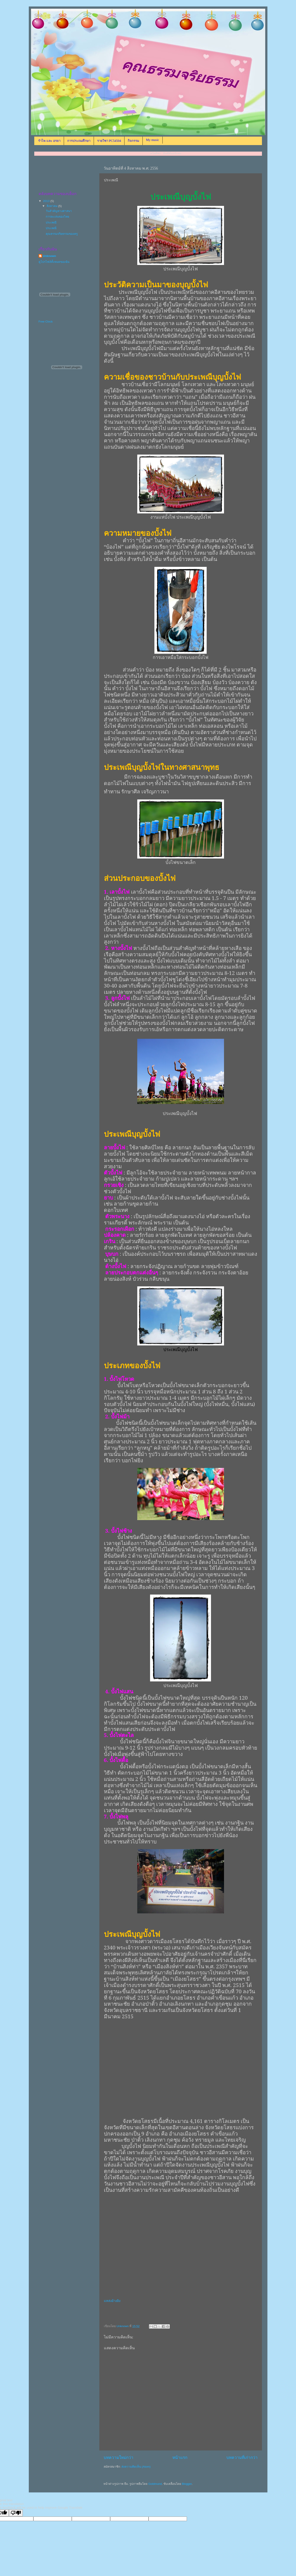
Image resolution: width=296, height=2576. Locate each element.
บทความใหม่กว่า (118, 2457)
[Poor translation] (16, 2512)
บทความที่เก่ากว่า (242, 2457)
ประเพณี (51, 222)
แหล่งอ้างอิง (112, 2301)
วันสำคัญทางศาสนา (59, 211)
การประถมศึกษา (78, 140)
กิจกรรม (133, 140)
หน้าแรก (179, 2457)
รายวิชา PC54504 (109, 140)
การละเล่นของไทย (57, 216)
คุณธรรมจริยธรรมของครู (62, 233)
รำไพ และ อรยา (49, 140)
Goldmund (155, 2483)
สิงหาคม (52, 206)
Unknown (49, 256)
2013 (46, 201)
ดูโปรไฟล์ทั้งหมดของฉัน (54, 261)
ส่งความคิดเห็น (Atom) (135, 2466)
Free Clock (46, 321)
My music (152, 140)
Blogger (187, 2483)
